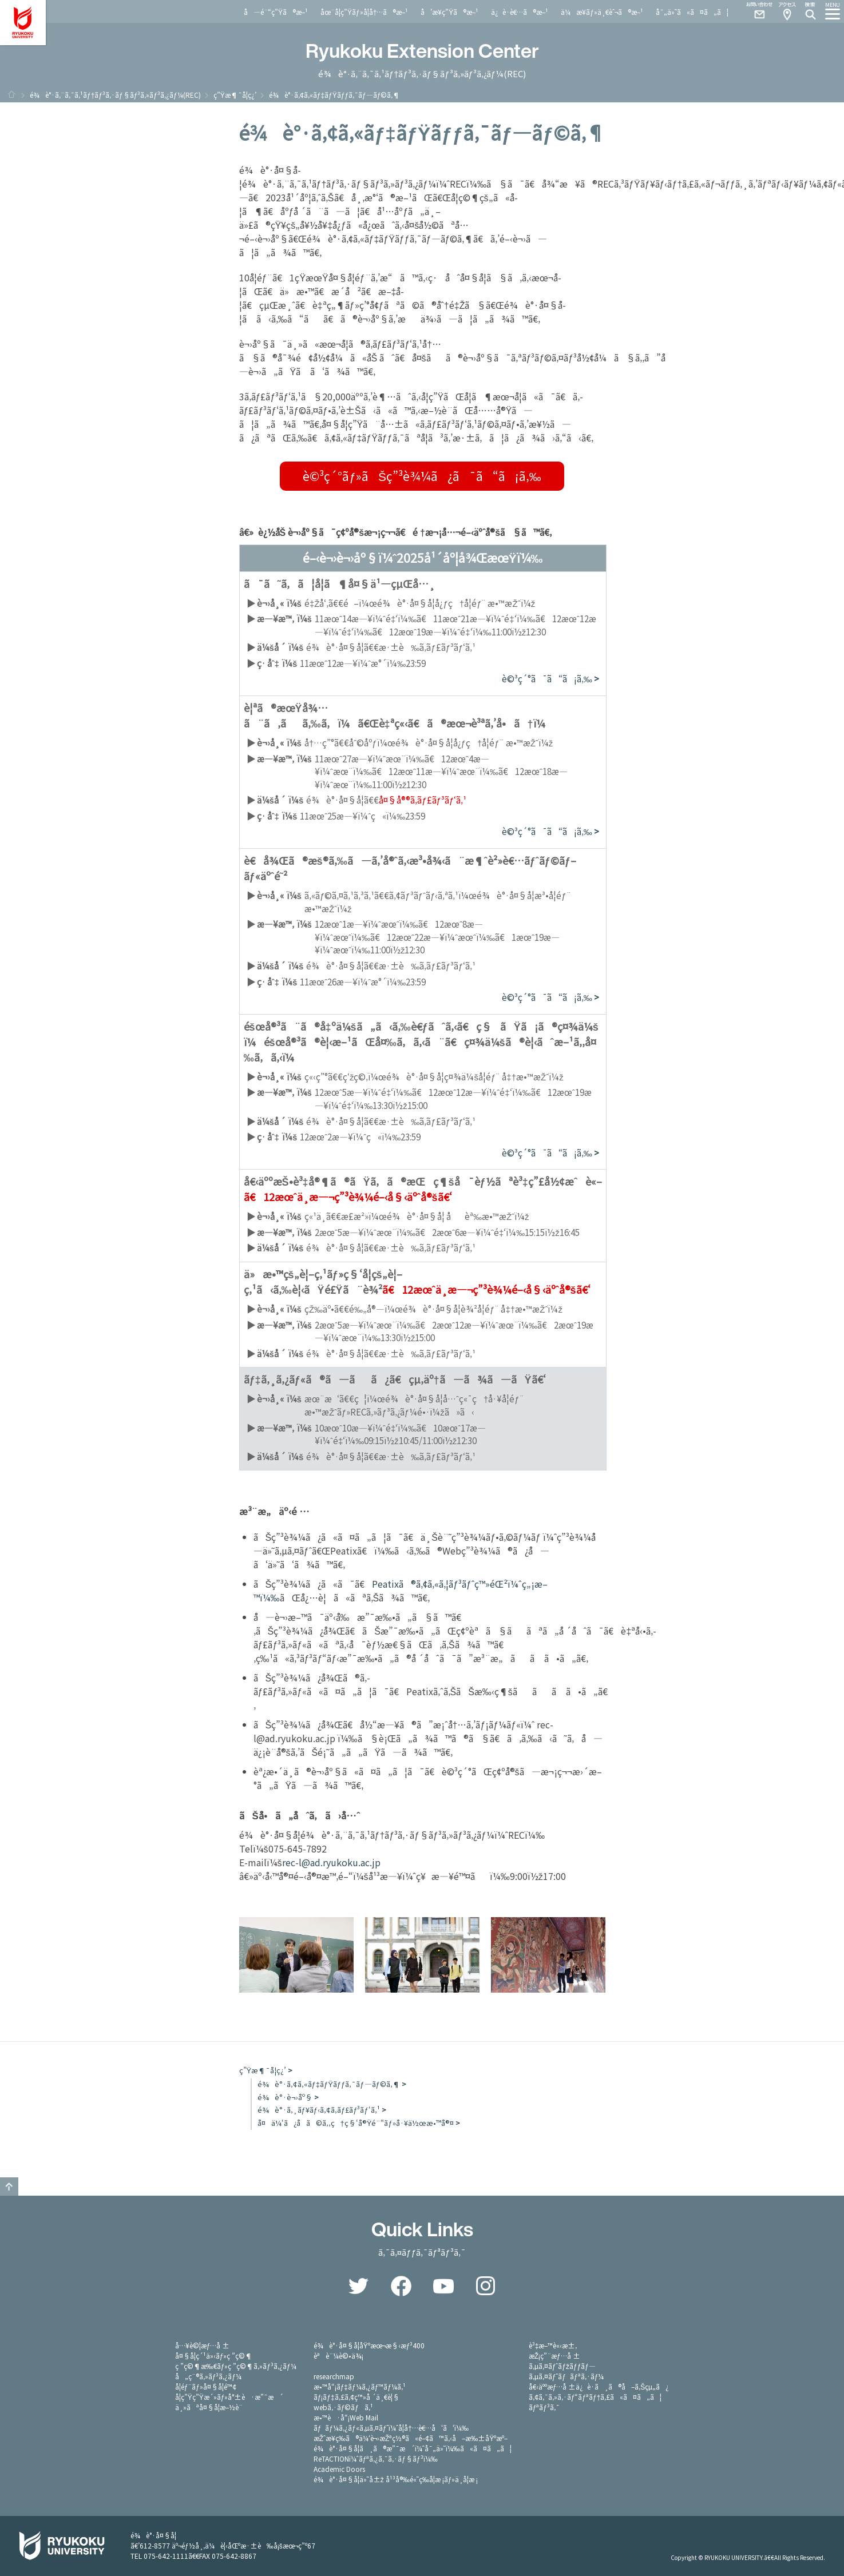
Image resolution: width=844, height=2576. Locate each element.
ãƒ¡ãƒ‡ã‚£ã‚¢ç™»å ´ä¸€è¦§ (356, 2397)
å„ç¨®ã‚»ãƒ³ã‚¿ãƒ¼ (208, 2376)
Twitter (358, 2286)
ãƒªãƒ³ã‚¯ (544, 2407)
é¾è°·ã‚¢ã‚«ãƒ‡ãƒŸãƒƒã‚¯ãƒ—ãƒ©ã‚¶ (328, 2083)
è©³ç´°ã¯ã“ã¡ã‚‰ (547, 679)
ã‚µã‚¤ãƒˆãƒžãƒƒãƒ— (562, 2366)
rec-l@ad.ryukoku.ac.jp (331, 1862)
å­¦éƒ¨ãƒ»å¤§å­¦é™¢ (205, 2386)
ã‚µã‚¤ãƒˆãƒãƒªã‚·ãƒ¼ (566, 2376)
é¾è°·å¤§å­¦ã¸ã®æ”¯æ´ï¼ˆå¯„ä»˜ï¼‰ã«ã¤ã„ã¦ (413, 2448)
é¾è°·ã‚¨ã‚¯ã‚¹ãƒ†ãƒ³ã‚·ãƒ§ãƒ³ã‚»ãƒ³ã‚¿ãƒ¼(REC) (115, 95)
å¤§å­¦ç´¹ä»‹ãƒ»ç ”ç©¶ (214, 2355)
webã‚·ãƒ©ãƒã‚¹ (343, 2407)
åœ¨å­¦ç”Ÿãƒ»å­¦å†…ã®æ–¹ (364, 12)
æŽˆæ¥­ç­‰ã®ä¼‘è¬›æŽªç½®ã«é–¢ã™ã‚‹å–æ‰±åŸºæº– (411, 2438)
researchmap (334, 2376)
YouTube (443, 2286)
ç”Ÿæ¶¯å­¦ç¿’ (234, 95)
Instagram (485, 2286)
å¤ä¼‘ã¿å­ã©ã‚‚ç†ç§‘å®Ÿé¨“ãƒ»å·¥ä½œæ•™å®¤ (355, 2122)
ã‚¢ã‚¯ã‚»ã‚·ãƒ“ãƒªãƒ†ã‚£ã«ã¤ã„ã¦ (595, 2397)
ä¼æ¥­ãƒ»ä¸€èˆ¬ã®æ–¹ (602, 12)
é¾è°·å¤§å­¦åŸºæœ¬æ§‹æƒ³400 (369, 2345)
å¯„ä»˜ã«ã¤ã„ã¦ (692, 12)
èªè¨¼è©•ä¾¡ (338, 2355)
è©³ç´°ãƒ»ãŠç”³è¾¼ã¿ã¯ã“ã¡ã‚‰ (422, 475)
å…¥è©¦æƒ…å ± (202, 2345)
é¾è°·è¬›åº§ (284, 2097)
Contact (754, 11)
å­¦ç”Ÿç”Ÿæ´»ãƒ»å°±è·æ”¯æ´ (229, 2397)
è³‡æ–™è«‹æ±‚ (553, 2345)
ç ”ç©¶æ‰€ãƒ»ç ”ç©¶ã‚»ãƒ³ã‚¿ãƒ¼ (235, 2366)
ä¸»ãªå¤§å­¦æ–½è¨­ (209, 2407)
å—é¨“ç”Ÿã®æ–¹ (276, 12)
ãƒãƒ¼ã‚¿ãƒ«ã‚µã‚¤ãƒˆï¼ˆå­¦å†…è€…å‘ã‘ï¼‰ (391, 2427)
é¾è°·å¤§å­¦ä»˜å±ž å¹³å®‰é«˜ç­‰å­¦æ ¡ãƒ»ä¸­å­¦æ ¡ (396, 2479)
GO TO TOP (9, 2186)
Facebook (401, 2286)
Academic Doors (339, 2469)
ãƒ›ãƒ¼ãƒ (11, 94)
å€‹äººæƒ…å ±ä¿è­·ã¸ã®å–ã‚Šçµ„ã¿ (599, 2386)
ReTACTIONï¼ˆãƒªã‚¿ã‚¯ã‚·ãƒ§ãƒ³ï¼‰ (376, 2458)
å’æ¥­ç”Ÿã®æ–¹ (449, 12)
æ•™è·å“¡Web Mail (346, 2417)
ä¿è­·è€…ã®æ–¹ (519, 12)
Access (786, 11)
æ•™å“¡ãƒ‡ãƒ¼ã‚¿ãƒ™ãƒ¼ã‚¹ (360, 2386)
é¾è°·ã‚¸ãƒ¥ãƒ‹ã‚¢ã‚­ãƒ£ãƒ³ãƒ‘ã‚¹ (318, 2109)
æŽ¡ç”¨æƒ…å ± (554, 2355)
